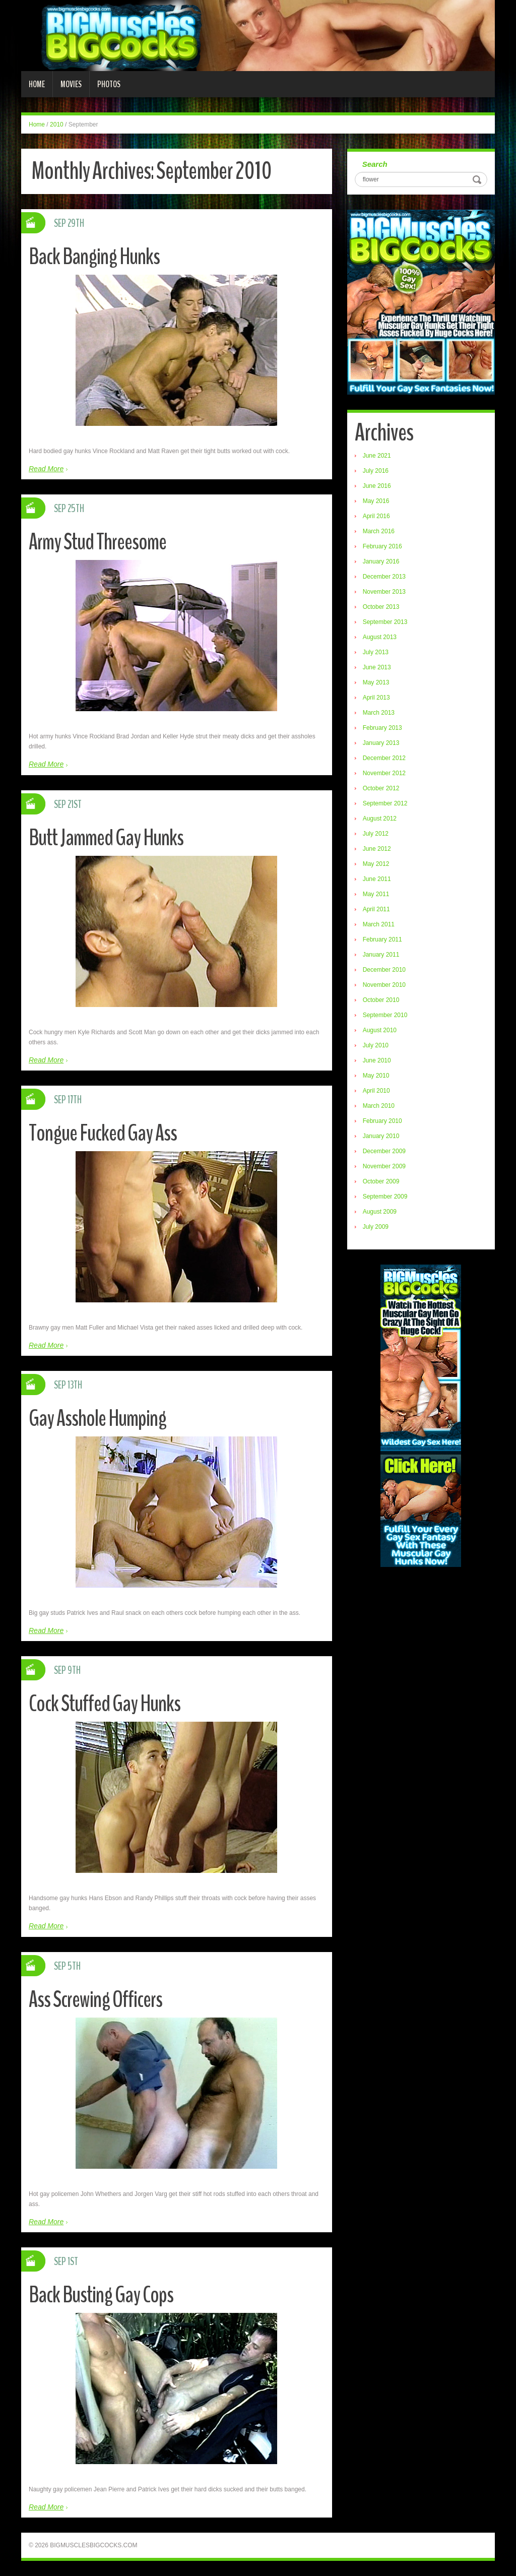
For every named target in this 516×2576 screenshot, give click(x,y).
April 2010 (376, 1090)
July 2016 (376, 470)
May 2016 (376, 501)
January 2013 (381, 742)
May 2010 (376, 1075)
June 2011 (377, 879)
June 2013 (377, 667)
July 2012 (376, 833)
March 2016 (379, 531)
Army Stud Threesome (97, 542)
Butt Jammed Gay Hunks (106, 838)
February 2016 (382, 546)
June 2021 (377, 455)
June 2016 (377, 485)
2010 (56, 124)
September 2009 (385, 1196)
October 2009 (381, 1181)
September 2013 (385, 621)
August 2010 (380, 1030)
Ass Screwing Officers (95, 1999)
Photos (108, 84)
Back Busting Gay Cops (101, 2295)
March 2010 (379, 1105)
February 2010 (382, 1120)
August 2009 (380, 1211)
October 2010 (381, 999)
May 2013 (376, 682)
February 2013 (382, 727)
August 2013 (380, 637)
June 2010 (377, 1060)
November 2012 (384, 773)
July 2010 (376, 1045)
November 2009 (384, 1166)
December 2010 (384, 969)
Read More (46, 469)
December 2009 (384, 1151)
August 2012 (380, 818)
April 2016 (376, 516)
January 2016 (381, 561)
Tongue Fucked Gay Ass (103, 1133)
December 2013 (384, 576)
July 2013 (376, 652)
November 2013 (384, 591)
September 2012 (385, 803)
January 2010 (381, 1136)
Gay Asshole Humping (97, 1418)
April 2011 (376, 909)
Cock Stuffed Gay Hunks (104, 1703)
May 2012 (376, 863)
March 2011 (379, 924)
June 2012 (377, 848)
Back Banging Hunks (94, 256)
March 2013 (379, 712)
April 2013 (376, 697)
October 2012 (381, 788)
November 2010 (384, 984)
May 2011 (376, 894)
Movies (71, 84)
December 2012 (384, 758)
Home (37, 84)
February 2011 (382, 939)
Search (375, 164)
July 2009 (376, 1226)
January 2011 (381, 954)
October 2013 (381, 606)
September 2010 (385, 1015)
